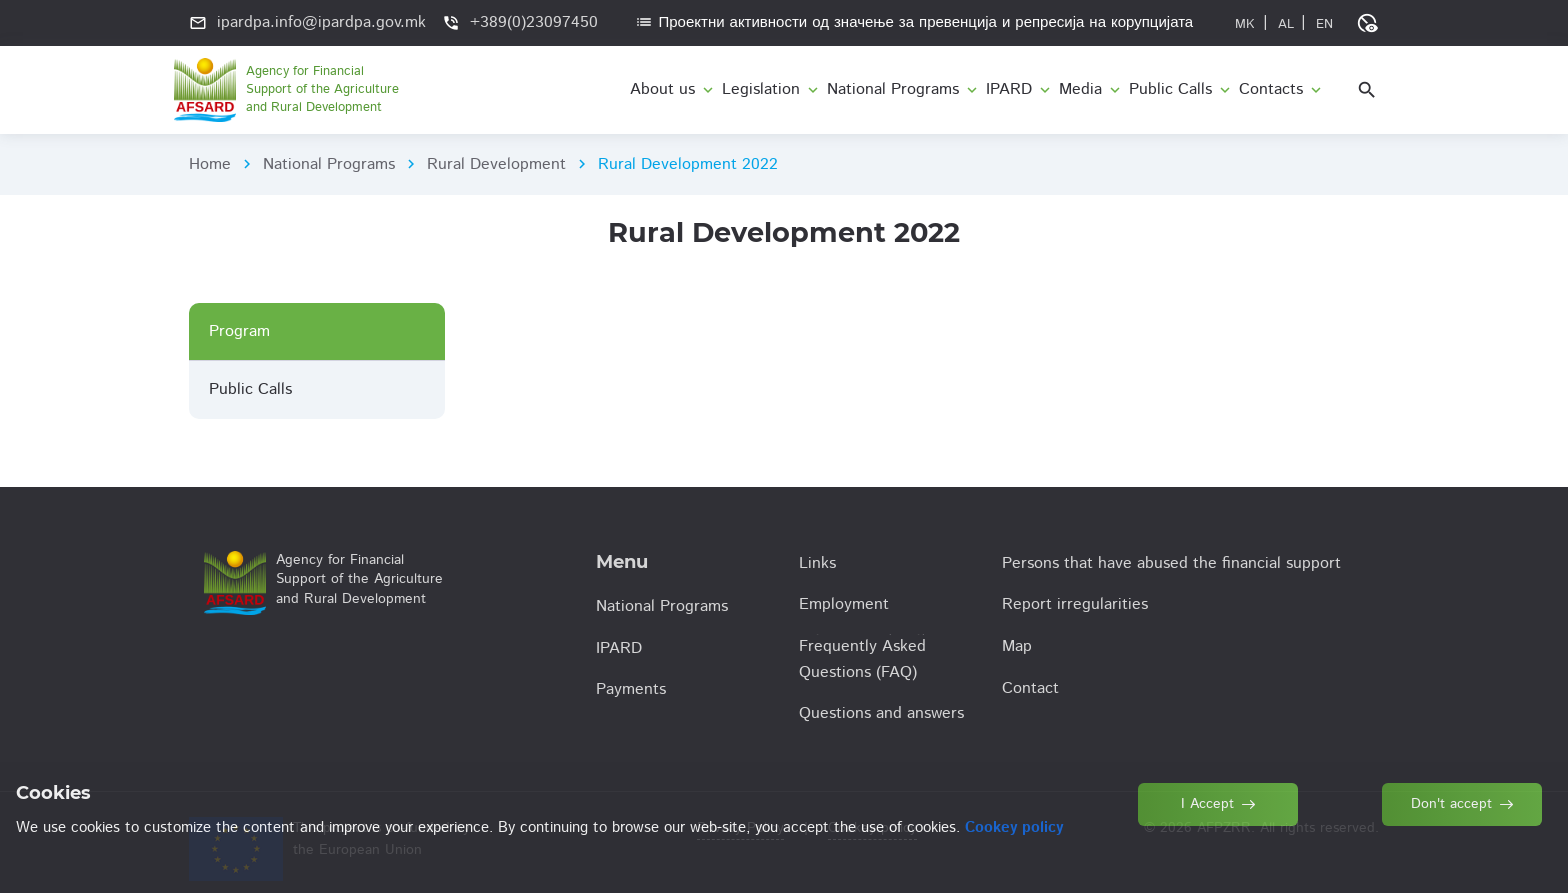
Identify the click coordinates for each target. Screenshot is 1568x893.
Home (210, 164)
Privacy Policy (740, 828)
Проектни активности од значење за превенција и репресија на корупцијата (914, 22)
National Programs (329, 164)
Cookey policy (872, 828)
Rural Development (496, 164)
